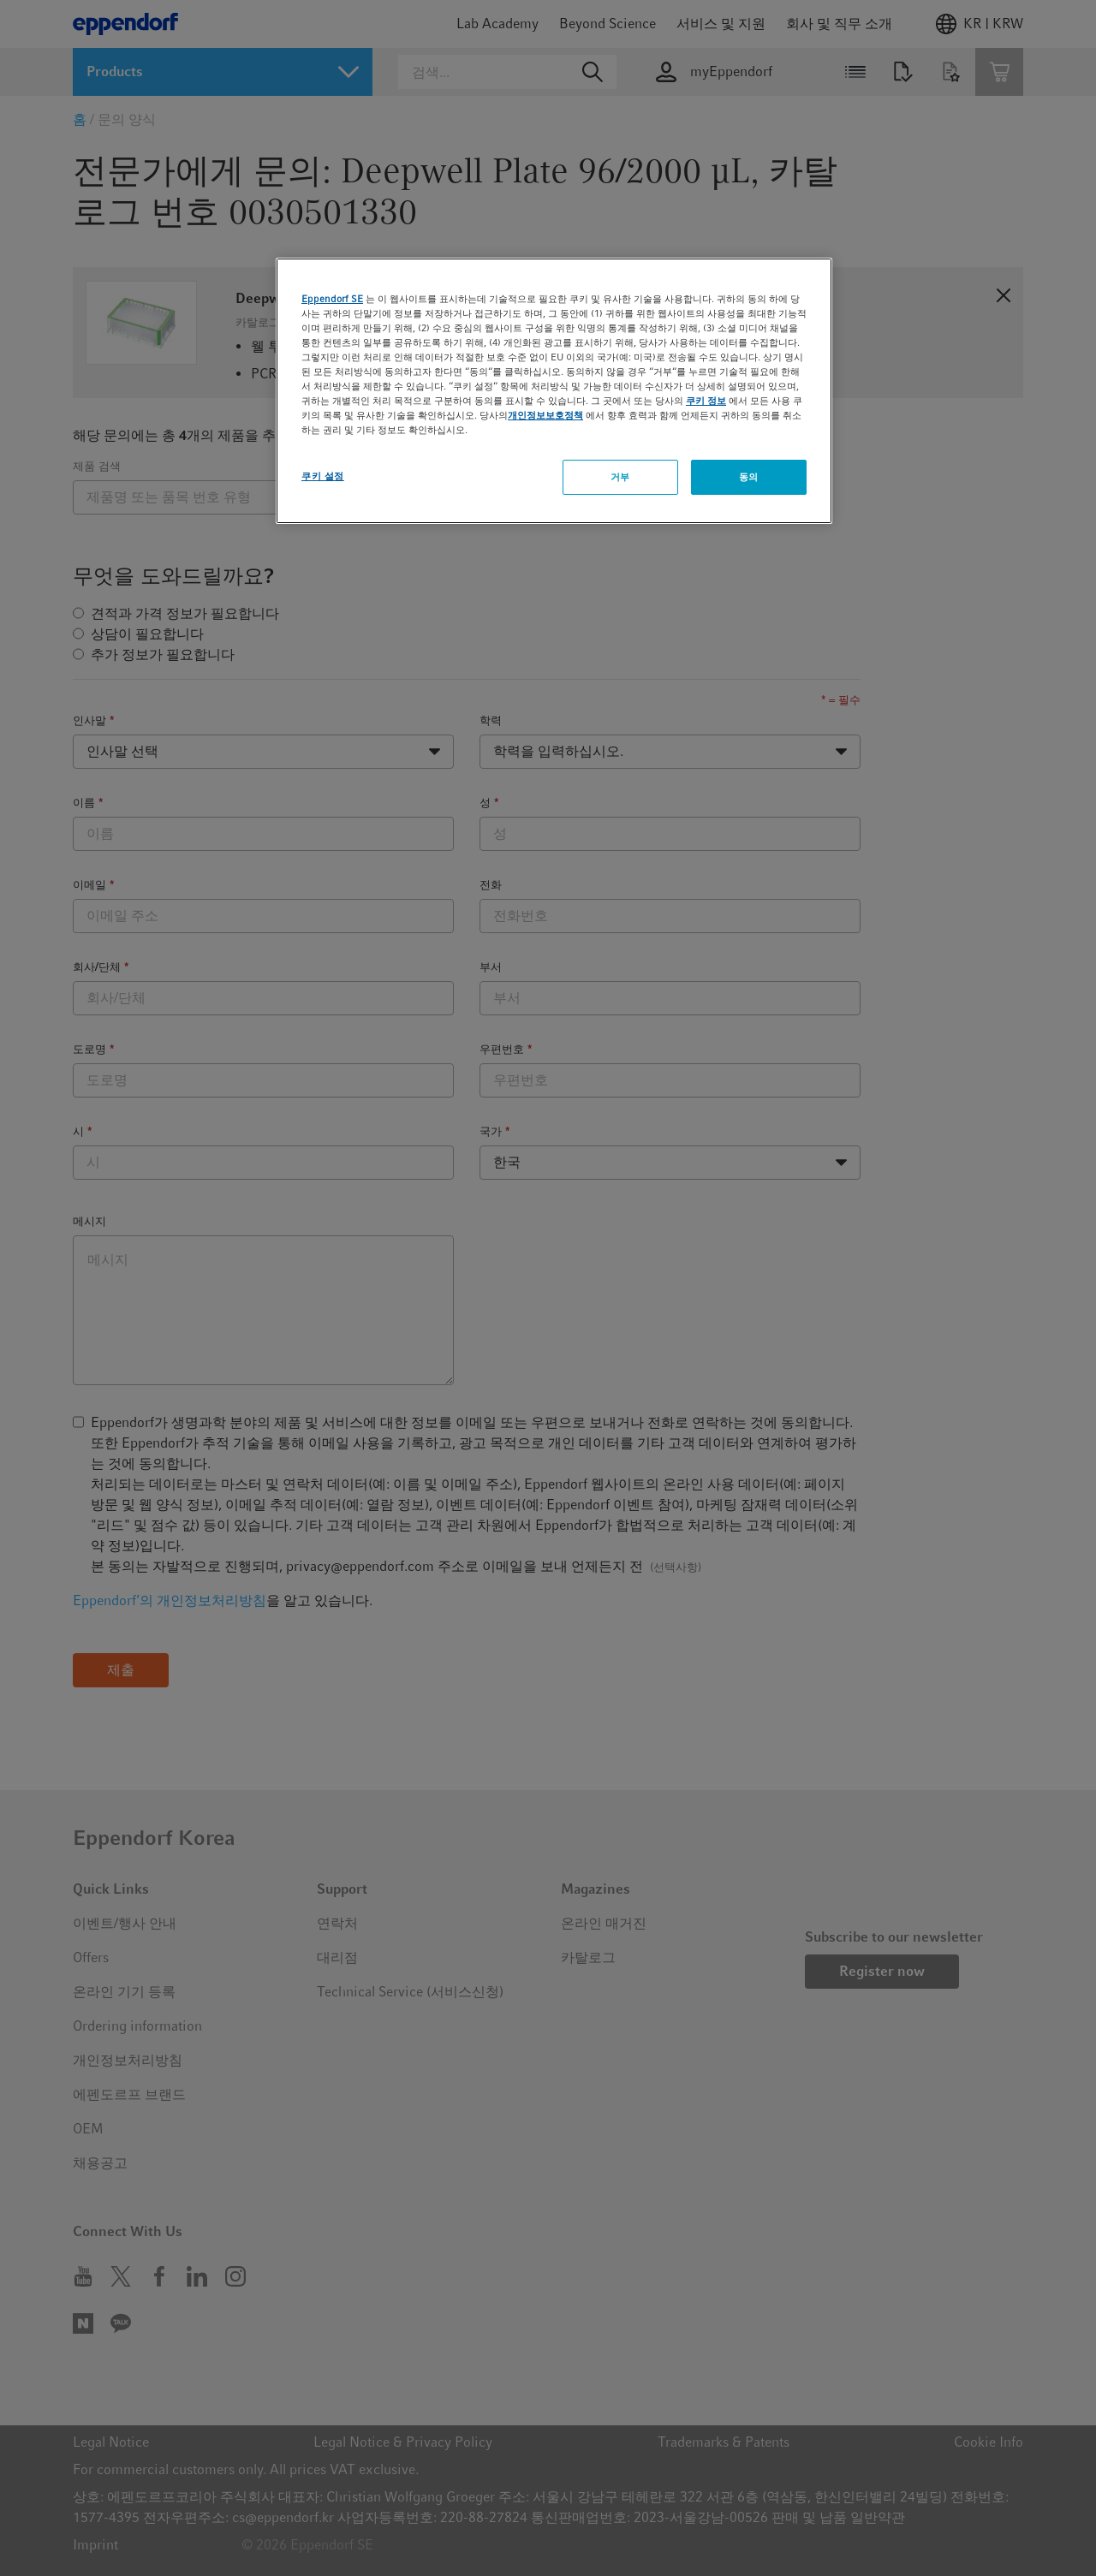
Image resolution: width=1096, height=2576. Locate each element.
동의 (749, 477)
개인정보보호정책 (545, 415)
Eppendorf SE (332, 299)
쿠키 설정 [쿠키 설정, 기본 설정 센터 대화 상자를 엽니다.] (322, 476)
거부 (620, 477)
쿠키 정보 (706, 401)
